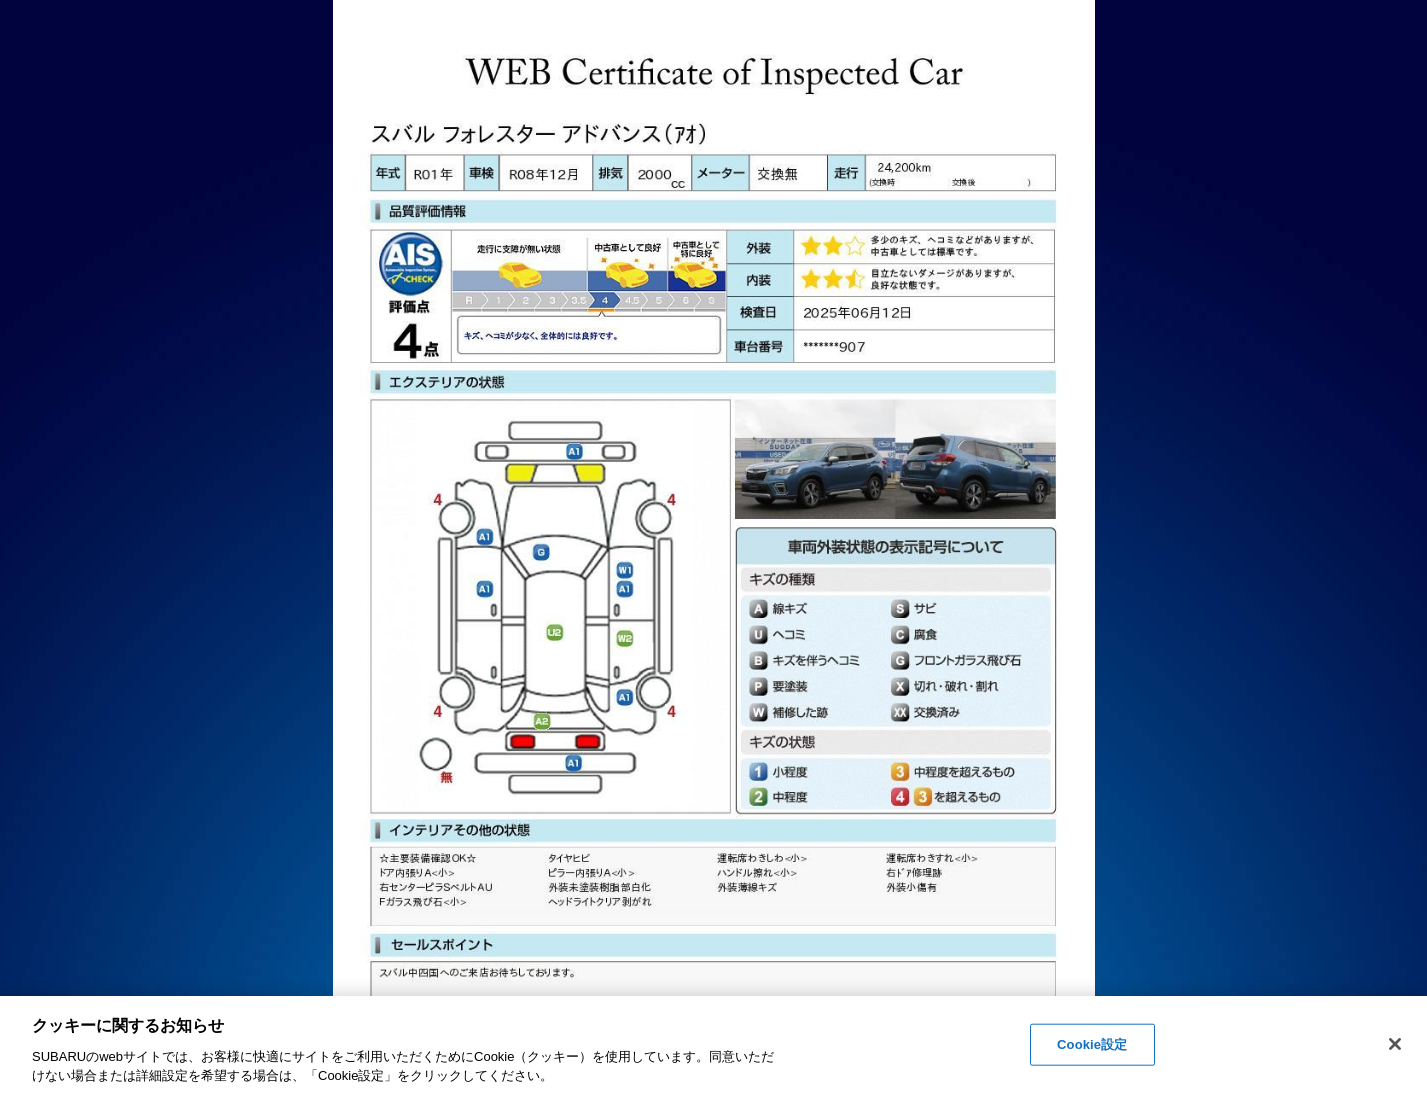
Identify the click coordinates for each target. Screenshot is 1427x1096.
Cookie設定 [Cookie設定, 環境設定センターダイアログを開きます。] (1092, 1044)
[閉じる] (1395, 1044)
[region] (713, 1046)
